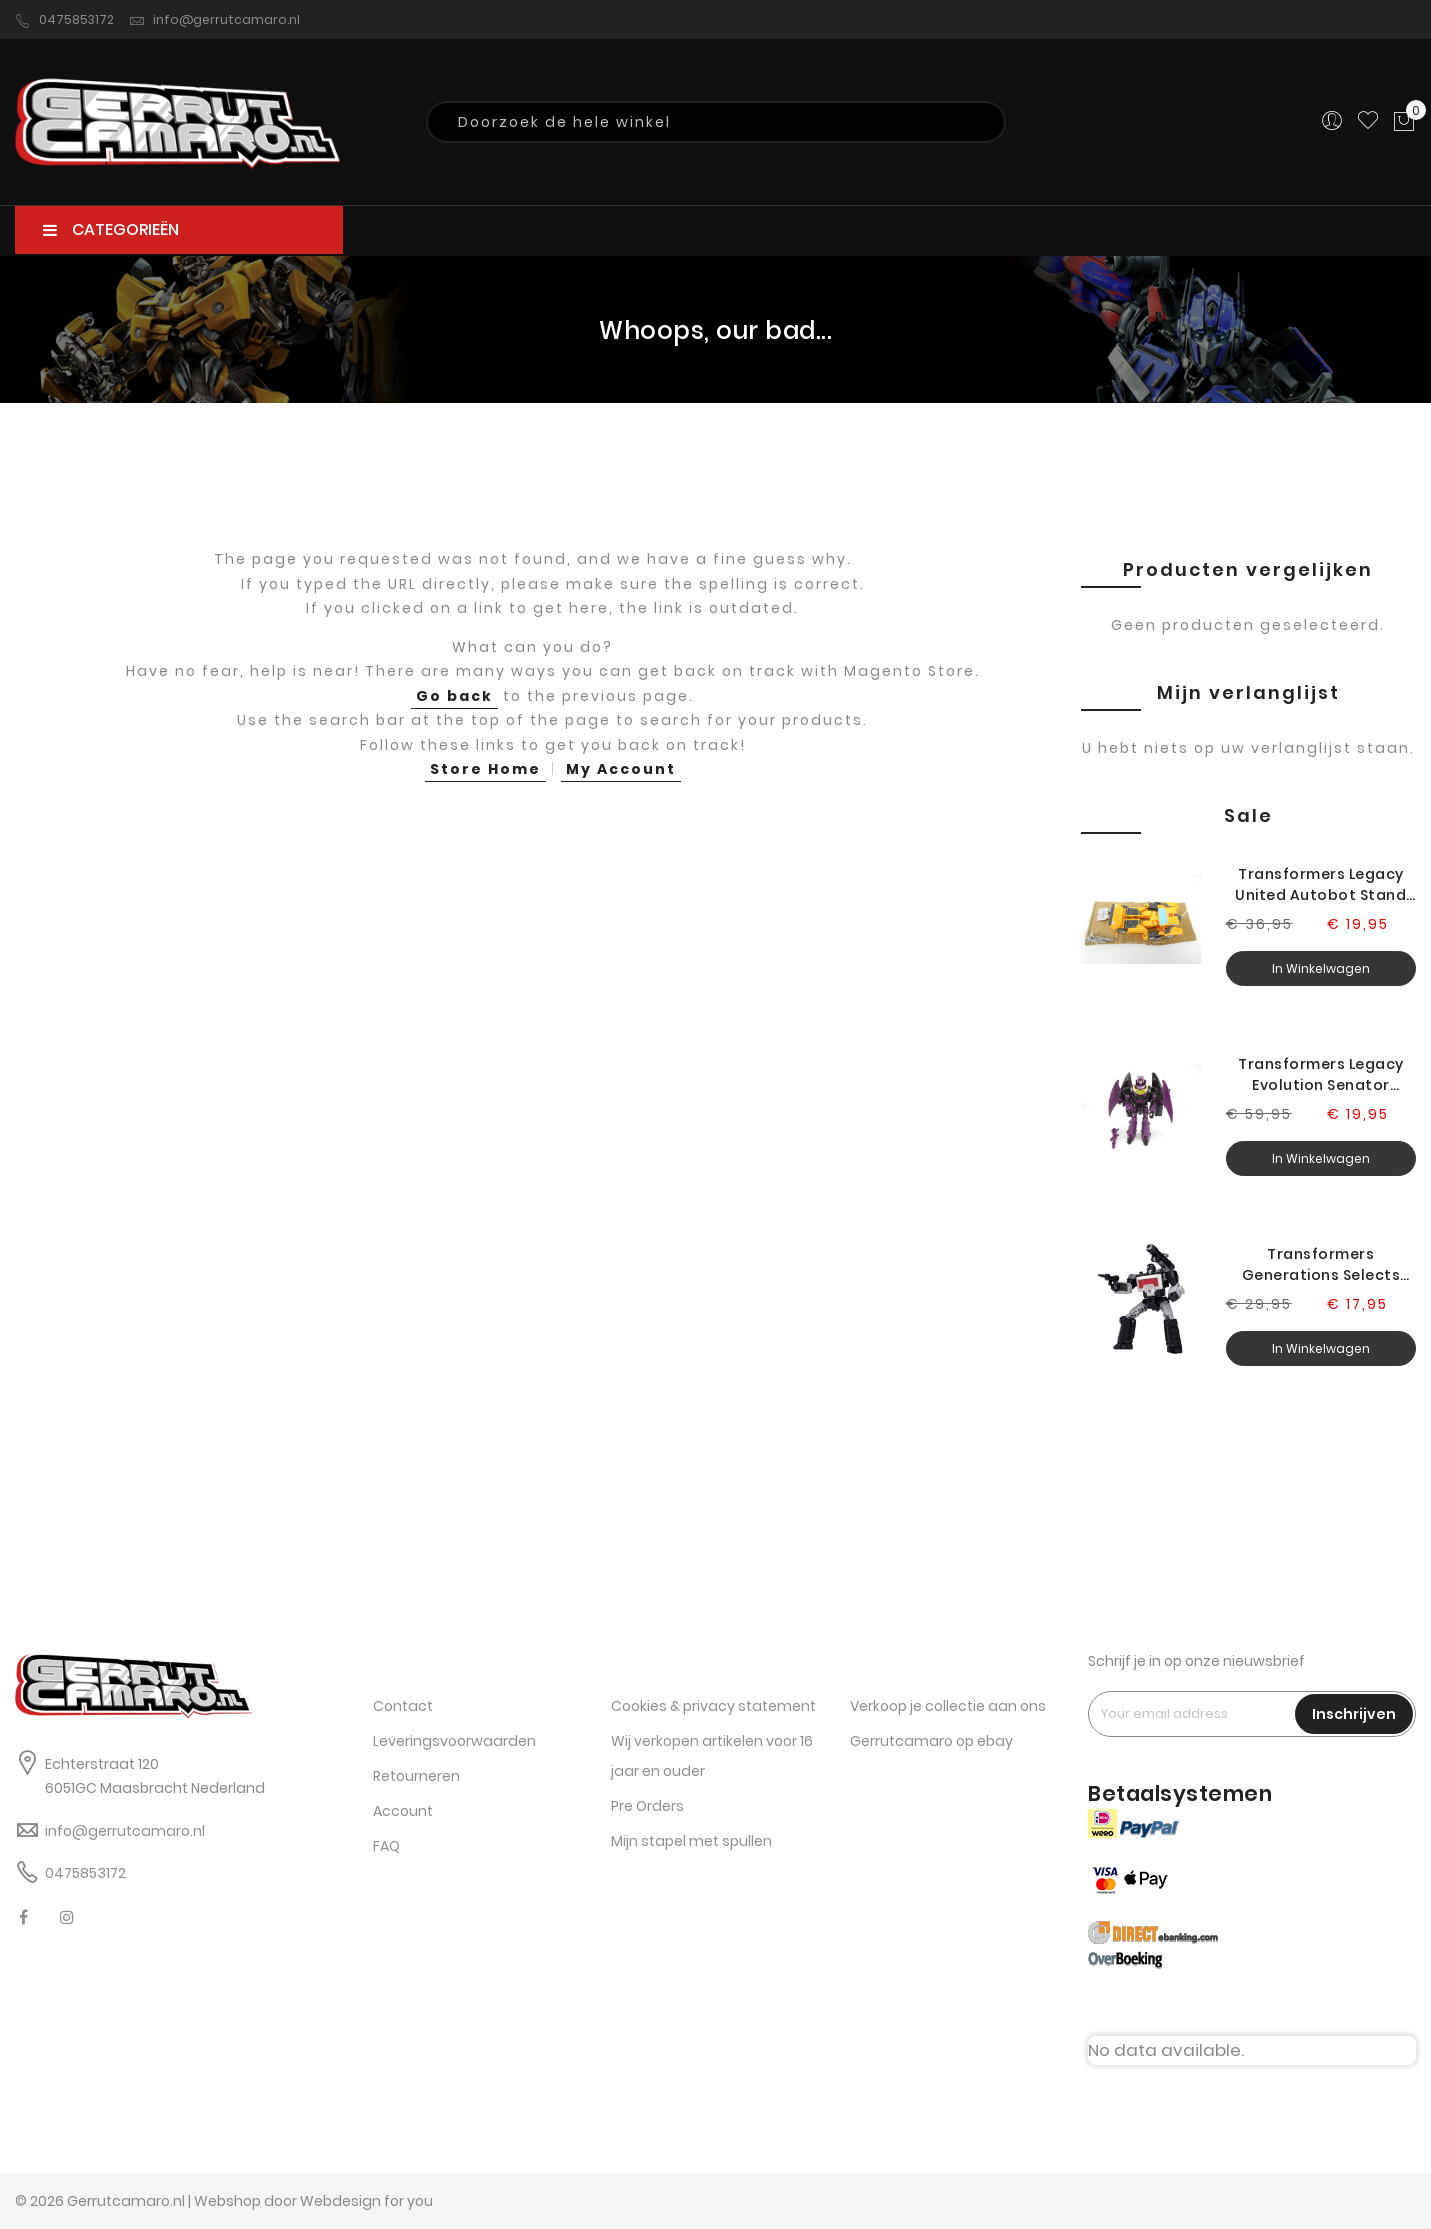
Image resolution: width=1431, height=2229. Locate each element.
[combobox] (716, 122)
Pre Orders (647, 1806)
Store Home (485, 769)
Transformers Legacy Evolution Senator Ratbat (1321, 1075)
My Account (621, 769)
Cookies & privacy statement (713, 1706)
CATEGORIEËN (111, 229)
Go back (454, 696)
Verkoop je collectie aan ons (948, 1706)
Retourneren (416, 1776)
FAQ (386, 1846)
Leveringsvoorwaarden (454, 1741)
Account (403, 1811)
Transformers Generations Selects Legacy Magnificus (1321, 1265)
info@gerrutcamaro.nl (214, 20)
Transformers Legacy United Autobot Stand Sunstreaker (1320, 885)
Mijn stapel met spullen (691, 1841)
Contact (403, 1706)
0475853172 (64, 20)
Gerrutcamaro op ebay (931, 1741)
